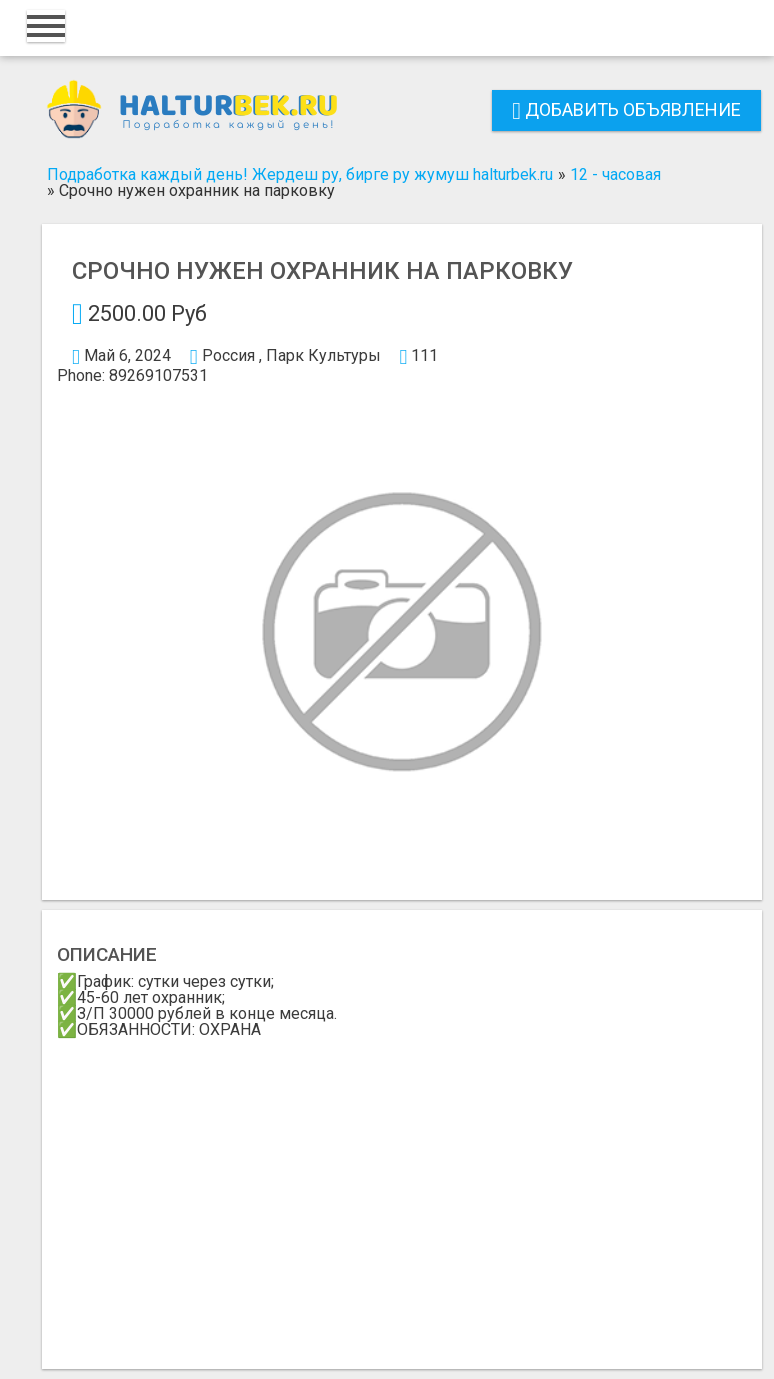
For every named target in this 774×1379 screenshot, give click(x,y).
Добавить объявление (626, 109)
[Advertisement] (402, 1188)
